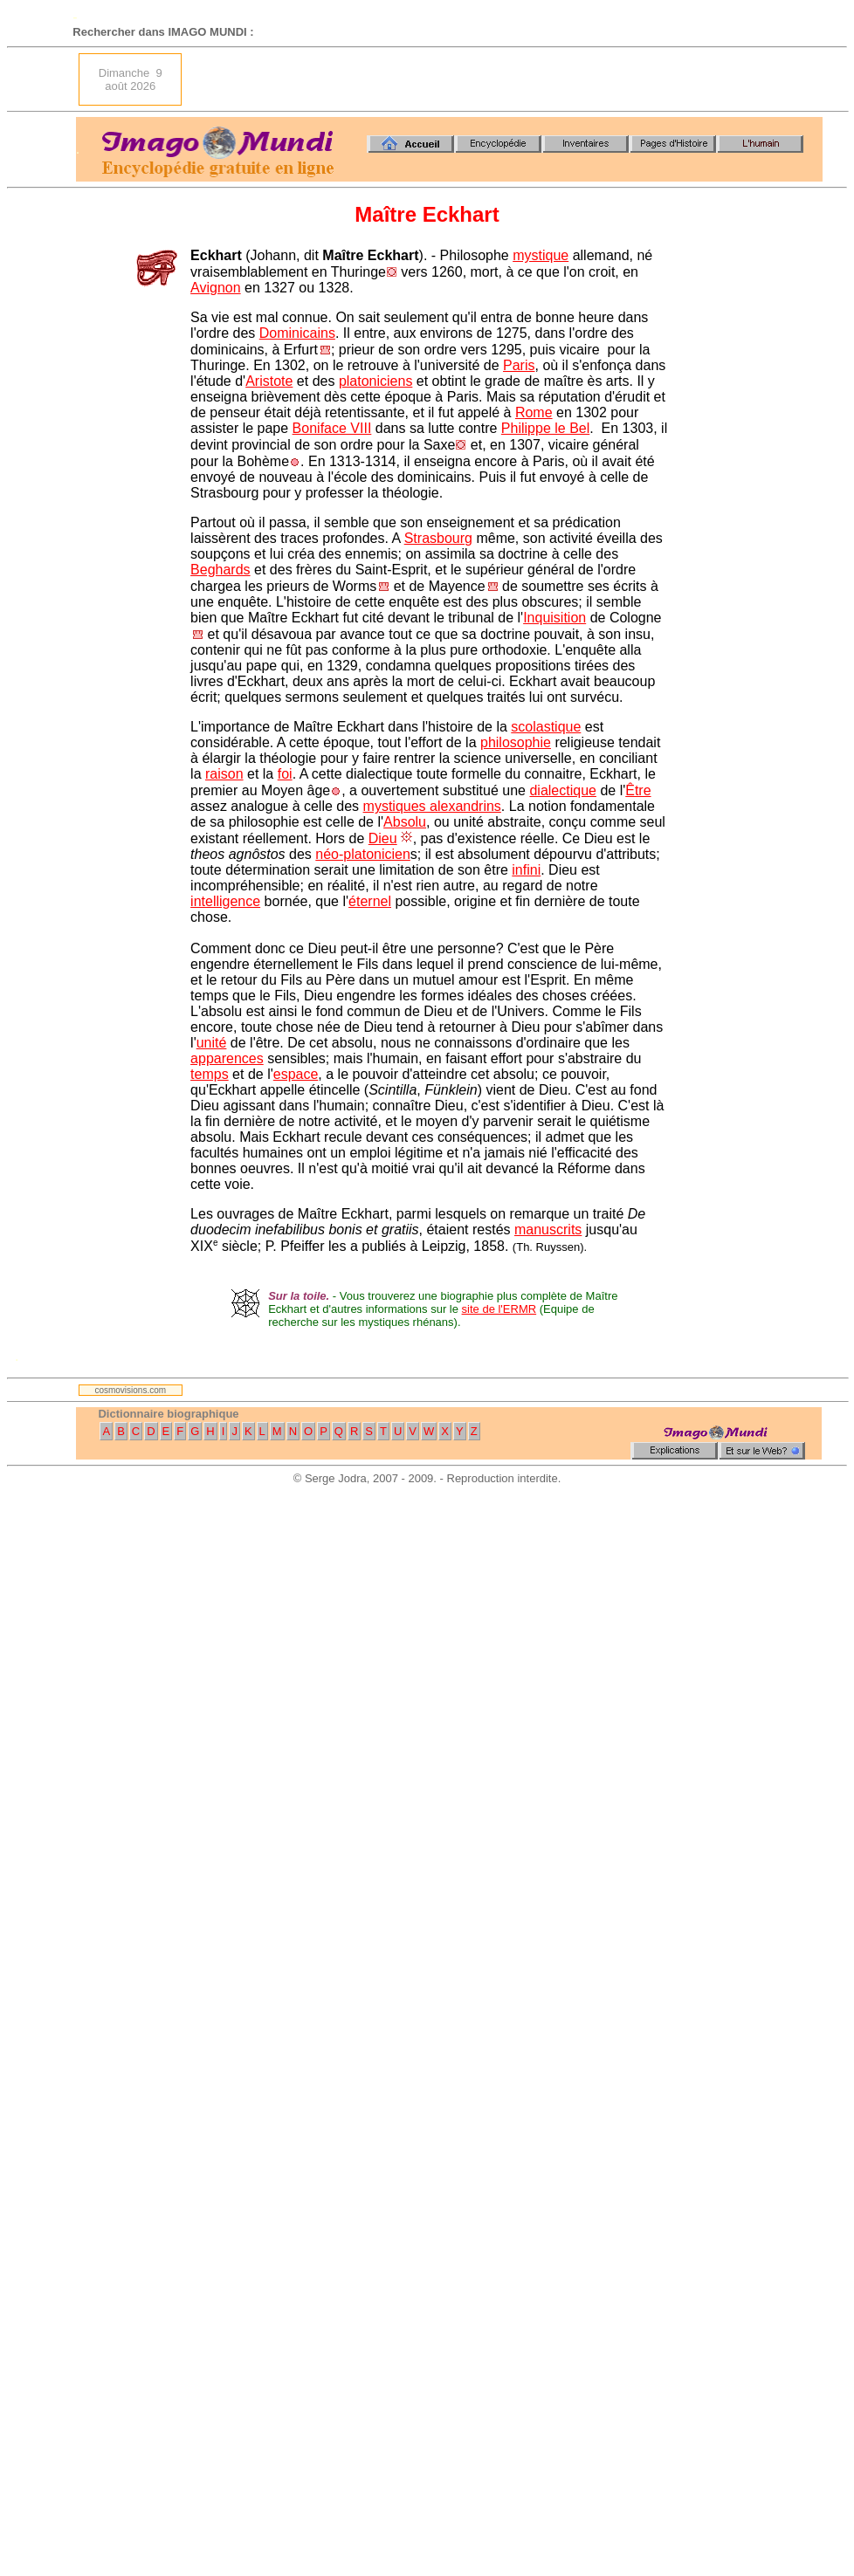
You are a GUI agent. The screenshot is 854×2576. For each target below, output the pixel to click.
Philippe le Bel (545, 428)
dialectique (562, 790)
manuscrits (548, 1229)
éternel (369, 901)
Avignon (215, 287)
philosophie (515, 742)
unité (211, 1042)
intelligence (225, 901)
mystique (540, 255)
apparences (227, 1058)
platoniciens (376, 381)
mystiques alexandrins (432, 806)
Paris (518, 365)
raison (224, 773)
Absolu (404, 821)
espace (296, 1074)
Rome (534, 412)
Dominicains (297, 333)
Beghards (220, 569)
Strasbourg (438, 538)
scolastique (546, 726)
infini (526, 869)
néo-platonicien (362, 854)
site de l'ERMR (499, 1308)
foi (285, 773)
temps (209, 1074)
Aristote (269, 381)
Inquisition (554, 617)
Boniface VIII (332, 428)
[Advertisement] (716, 79)
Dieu (382, 838)
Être (638, 790)
